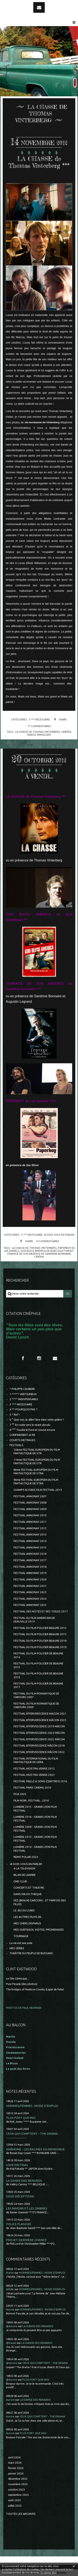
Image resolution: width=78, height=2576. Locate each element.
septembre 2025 (18, 2494)
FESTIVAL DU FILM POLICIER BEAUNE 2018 (40, 1640)
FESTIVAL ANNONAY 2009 (30, 1509)
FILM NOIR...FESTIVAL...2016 (31, 1800)
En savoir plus (48, 2572)
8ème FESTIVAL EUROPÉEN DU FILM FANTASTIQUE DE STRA (36, 1471)
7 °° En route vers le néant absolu (30, 1424)
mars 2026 (15, 2462)
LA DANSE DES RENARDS (24, 2180)
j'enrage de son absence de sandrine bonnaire (39, 1253)
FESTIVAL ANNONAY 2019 (30, 1573)
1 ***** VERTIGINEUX (23, 1394)
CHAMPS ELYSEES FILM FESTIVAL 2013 (38, 1489)
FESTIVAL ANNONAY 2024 (30, 1598)
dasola (10, 2309)
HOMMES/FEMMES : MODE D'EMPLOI (32, 2106)
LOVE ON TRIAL (17, 2165)
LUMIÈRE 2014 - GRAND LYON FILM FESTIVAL (35, 1848)
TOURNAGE (21, 1936)
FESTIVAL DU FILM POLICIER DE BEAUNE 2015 (38, 1665)
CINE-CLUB (20, 1881)
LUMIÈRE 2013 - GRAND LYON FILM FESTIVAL (35, 1838)
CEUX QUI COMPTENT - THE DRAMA (32, 2133)
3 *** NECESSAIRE (39, 719)
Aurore (10, 2399)
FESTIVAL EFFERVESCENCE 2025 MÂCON (39, 1739)
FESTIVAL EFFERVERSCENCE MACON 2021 (40, 1713)
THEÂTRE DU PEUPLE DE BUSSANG (31, 1953)
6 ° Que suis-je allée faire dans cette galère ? (37, 1419)
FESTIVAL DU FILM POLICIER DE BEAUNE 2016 (38, 1675)
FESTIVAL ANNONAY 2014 (30, 1541)
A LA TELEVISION (24, 1868)
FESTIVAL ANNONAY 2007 (30, 1496)
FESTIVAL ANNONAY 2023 (30, 1592)
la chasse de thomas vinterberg (37, 731)
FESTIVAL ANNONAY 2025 (30, 1605)
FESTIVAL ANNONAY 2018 (30, 1566)
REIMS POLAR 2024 (26, 1857)
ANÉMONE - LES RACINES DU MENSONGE (35, 2149)
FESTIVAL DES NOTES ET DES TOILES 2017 (41, 1611)
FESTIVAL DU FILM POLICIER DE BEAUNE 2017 (38, 1685)
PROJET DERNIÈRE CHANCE (26, 2240)
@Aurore (11, 2326)
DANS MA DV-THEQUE (28, 1894)
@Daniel (11, 2342)
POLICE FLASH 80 (18, 2224)
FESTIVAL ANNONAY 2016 (30, 1553)
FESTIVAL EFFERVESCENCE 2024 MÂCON (39, 1732)
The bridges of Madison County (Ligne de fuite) (35, 1989)
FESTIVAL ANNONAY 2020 (30, 1579)
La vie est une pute (21, 1943)
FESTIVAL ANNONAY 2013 (30, 1534)
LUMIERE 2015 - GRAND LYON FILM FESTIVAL (35, 1808)
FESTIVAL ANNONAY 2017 (30, 1560)
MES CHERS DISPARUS (27, 1923)
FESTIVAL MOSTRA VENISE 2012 (34, 1768)
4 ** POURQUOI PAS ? (23, 1409)
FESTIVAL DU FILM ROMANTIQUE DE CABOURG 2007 (36, 1695)
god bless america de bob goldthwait (46, 1250)
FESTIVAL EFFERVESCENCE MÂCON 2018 (39, 1745)
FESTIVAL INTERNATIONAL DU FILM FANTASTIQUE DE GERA (36, 1760)
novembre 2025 (18, 2484)
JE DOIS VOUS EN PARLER (59, 1234)
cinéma (66, 731)
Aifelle (10, 2289)
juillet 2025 (15, 2505)
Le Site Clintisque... (17, 1978)
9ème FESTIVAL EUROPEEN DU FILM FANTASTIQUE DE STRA (36, 1481)
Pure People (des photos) (21, 1984)
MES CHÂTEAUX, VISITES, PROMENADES (39, 1929)
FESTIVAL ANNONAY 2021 (30, 1586)
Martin (10, 2272)
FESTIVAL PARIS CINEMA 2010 (32, 1787)
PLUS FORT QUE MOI (20, 2117)
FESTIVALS (16, 1445)
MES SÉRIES (17, 1948)
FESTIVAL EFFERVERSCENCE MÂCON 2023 (40, 1720)
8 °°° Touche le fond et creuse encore (32, 1429)
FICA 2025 (20, 1794)
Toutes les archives (21, 2513)
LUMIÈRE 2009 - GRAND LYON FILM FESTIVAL (35, 1828)
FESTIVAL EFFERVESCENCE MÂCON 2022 (39, 1752)
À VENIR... (39, 776)
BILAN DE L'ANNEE (25, 1874)
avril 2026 (14, 2457)
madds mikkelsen (39, 734)
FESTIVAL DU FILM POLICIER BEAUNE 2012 (40, 1628)
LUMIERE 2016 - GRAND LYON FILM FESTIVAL (35, 1818)
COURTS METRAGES (22, 1440)
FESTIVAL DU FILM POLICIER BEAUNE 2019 (40, 1647)
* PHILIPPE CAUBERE (22, 1388)
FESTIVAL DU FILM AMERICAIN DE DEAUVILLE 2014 (34, 1619)
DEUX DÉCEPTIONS (20, 2196)
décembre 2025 (18, 2478)
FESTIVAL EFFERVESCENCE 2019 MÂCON (39, 1726)
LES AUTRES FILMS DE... (28, 1916)
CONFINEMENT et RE (22, 1434)
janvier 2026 (16, 2473)
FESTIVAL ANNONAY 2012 (30, 1528)
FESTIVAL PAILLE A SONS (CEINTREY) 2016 (40, 1781)
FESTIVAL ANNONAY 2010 (30, 1515)
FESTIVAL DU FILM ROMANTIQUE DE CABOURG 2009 (36, 1705)
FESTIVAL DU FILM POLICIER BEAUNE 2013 (40, 1634)
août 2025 (14, 2500)
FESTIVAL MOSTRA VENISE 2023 (34, 1774)
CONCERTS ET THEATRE (29, 1887)
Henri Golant (15, 2058)
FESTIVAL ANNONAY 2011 (30, 1521)
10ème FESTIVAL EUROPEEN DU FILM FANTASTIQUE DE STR (37, 1451)
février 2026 (16, 2468)
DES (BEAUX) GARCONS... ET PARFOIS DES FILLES (40, 1902)
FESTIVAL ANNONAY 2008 (30, 1502)
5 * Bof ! (15, 1414)
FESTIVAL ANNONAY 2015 (30, 1547)
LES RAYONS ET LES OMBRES (26, 2208)
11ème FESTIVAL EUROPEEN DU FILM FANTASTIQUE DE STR (37, 1461)
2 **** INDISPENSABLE (24, 1399)
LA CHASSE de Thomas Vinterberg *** (39, 162)
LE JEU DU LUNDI (24, 1910)
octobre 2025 (16, 2489)
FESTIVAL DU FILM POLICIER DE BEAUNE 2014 (38, 1655)
